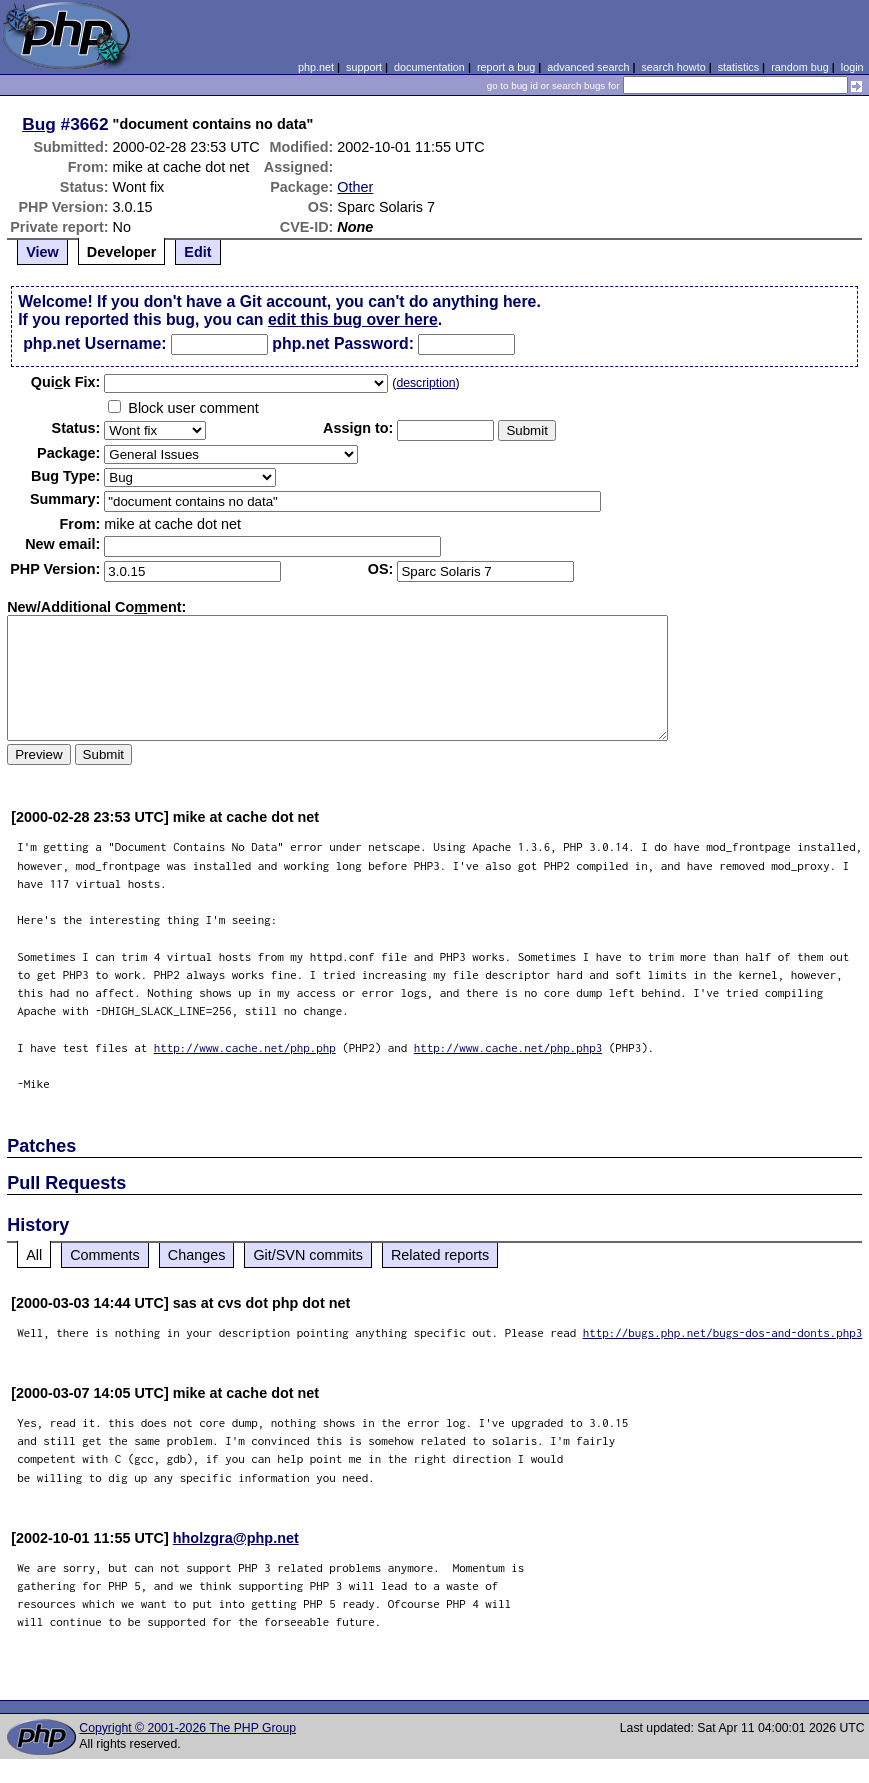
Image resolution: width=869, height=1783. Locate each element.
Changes (197, 1255)
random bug (800, 67)
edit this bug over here (353, 319)
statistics (738, 67)
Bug (39, 124)
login (852, 67)
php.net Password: (343, 343)
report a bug (506, 67)
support (364, 67)
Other (355, 187)
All (34, 1255)
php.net (316, 67)
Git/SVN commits (308, 1255)
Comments (105, 1255)
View (42, 252)
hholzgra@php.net (236, 1538)
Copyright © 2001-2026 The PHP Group (187, 1728)
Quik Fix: (66, 382)
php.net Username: (94, 343)
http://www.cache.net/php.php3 (508, 1047)
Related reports (440, 1255)
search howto (673, 67)
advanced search (588, 67)
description (425, 383)
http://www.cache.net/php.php (245, 1047)
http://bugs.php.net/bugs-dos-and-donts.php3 (723, 1332)
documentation (429, 67)
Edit (197, 252)
